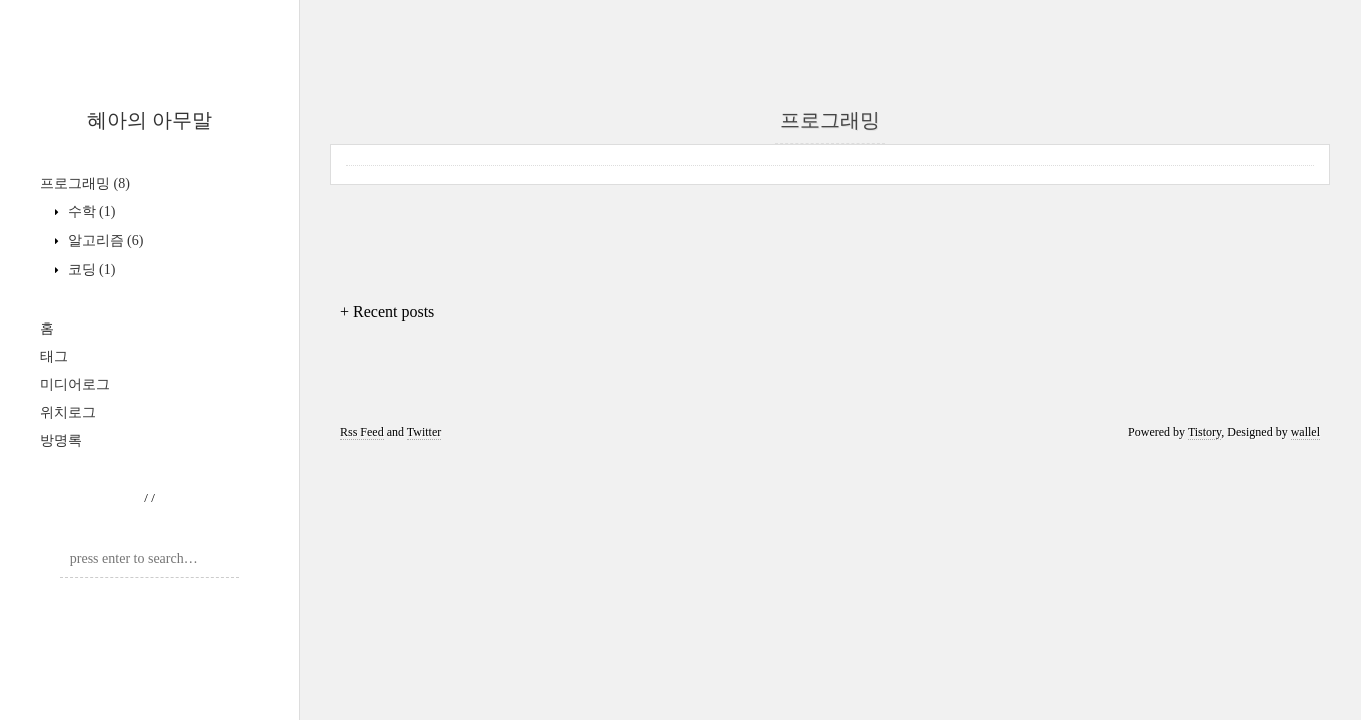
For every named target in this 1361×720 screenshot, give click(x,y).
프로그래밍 (85, 183)
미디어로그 (75, 384)
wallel (1305, 432)
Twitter (424, 432)
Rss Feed (362, 432)
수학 (89, 211)
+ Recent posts (387, 311)
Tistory (1204, 432)
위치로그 (68, 412)
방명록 (61, 440)
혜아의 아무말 (149, 120)
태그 (54, 356)
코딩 (89, 269)
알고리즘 (103, 240)
